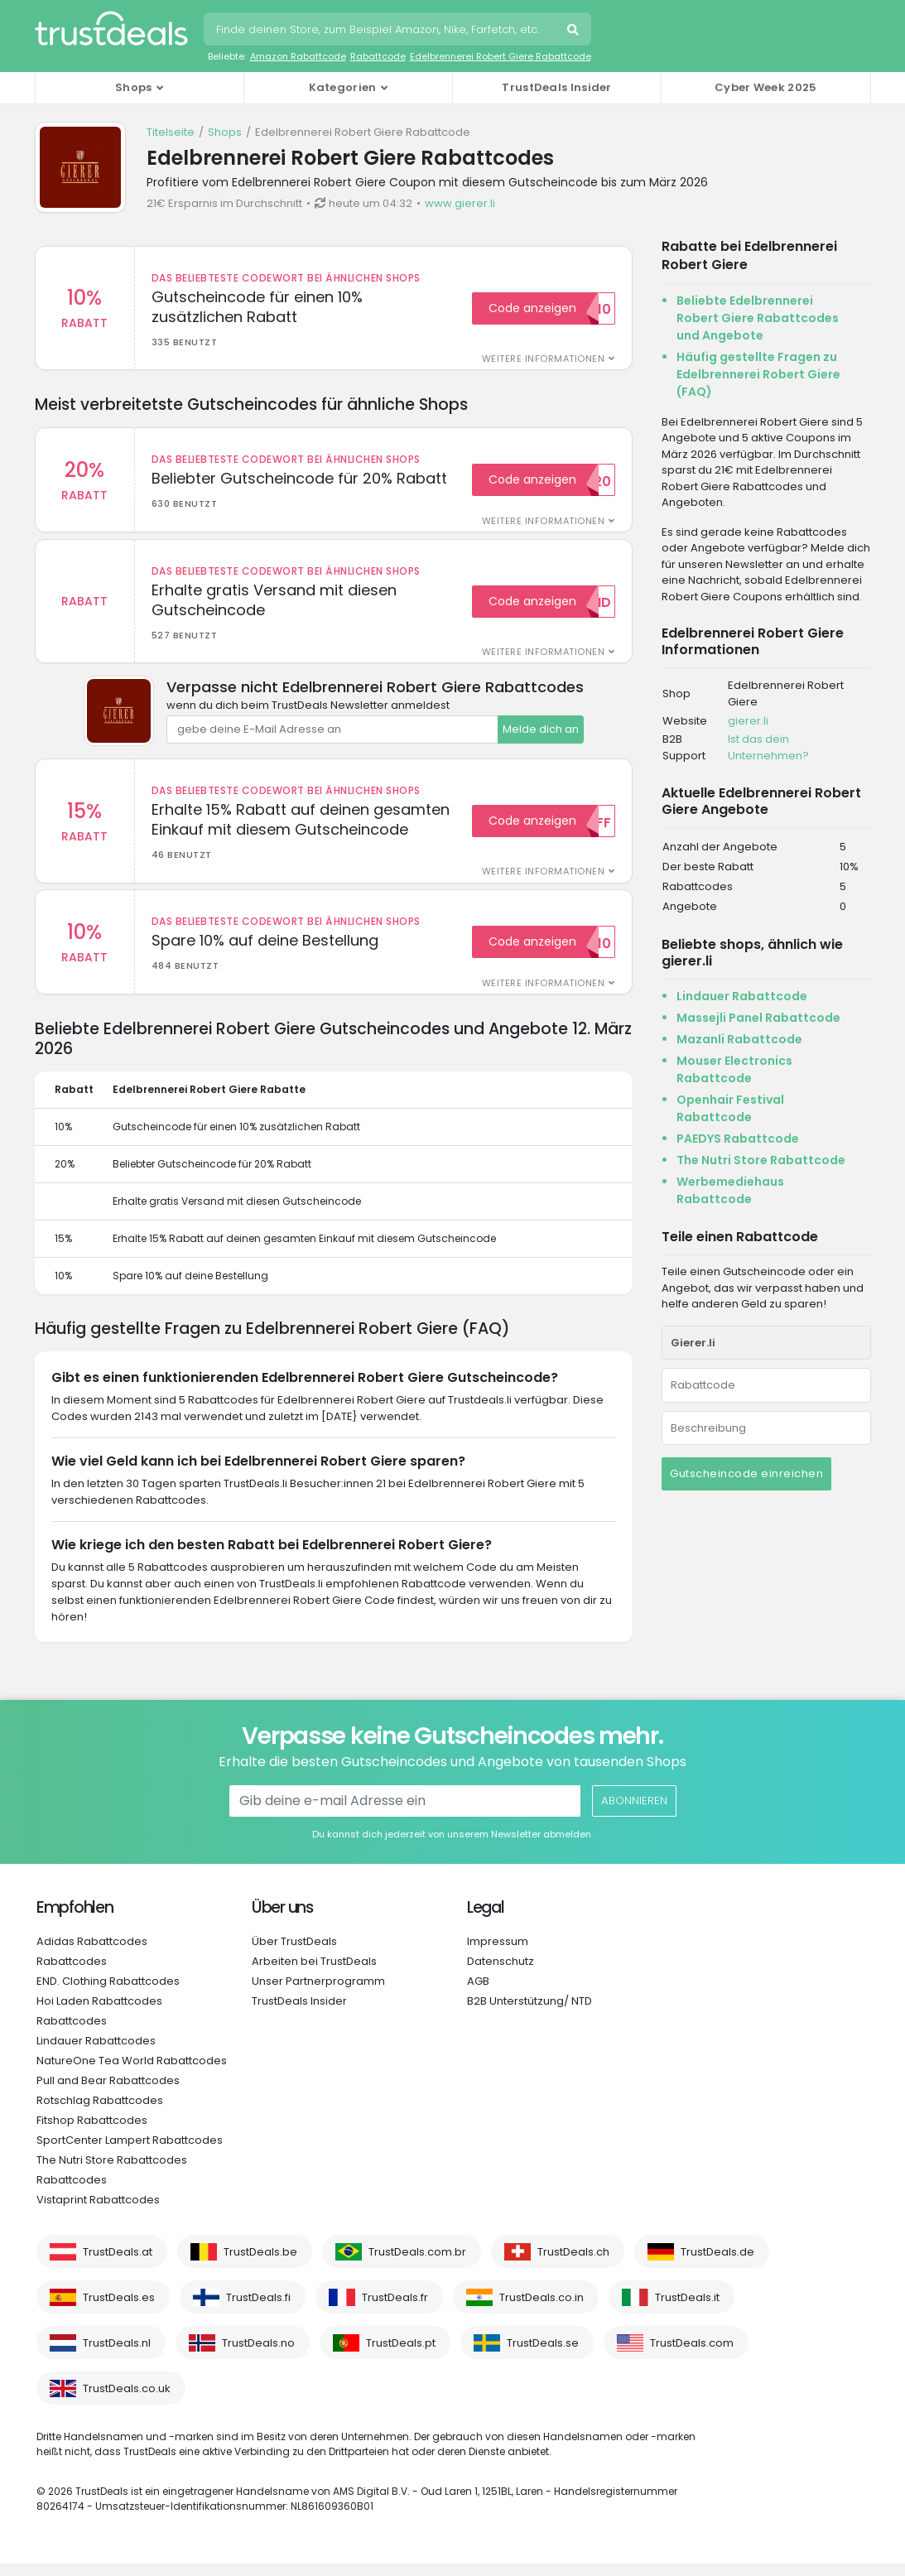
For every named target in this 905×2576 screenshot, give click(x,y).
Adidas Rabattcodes (91, 1954)
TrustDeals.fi (258, 2310)
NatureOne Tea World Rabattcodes (131, 2073)
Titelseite (171, 132)
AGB (478, 1993)
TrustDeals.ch (573, 2264)
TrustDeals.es (119, 2310)
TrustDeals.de (717, 2264)
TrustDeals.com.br (417, 2264)
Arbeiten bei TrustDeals (314, 1973)
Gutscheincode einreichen (746, 1473)
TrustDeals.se (543, 2355)
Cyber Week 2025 (766, 87)
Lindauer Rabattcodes (96, 2053)
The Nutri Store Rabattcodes (111, 2172)
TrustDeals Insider (556, 87)
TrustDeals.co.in (541, 2310)
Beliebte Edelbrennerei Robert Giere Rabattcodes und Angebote (757, 318)
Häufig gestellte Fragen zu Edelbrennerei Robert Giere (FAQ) (758, 374)
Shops (225, 132)
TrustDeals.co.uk (127, 2401)
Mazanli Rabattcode (739, 1039)
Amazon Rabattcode (298, 56)
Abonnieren (633, 1813)
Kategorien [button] (343, 87)
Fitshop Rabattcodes (91, 2132)
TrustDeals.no (258, 2355)
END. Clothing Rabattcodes (108, 1993)
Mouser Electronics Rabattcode (734, 1069)
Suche (574, 31)
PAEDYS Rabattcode (737, 1138)
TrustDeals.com (692, 2355)
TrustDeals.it (687, 2310)
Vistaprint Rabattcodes (98, 2212)
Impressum (497, 1954)
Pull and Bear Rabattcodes (108, 2093)
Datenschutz (500, 1973)
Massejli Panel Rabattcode (758, 1017)
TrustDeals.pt (401, 2355)
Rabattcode (378, 56)
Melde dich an (541, 736)
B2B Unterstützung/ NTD (529, 2013)
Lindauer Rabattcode (741, 996)
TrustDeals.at (117, 2264)
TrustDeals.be (260, 2264)
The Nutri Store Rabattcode (760, 1160)
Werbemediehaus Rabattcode (730, 1190)
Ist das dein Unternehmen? (768, 747)
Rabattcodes (71, 1973)
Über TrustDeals (294, 1954)
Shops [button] (133, 87)
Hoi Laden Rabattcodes (99, 2013)
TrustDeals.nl (117, 2355)
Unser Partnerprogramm (318, 1993)
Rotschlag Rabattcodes (99, 2113)
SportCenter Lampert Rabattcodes (129, 2152)
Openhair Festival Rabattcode (730, 1108)
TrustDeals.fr (395, 2310)
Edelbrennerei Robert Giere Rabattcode (500, 56)
